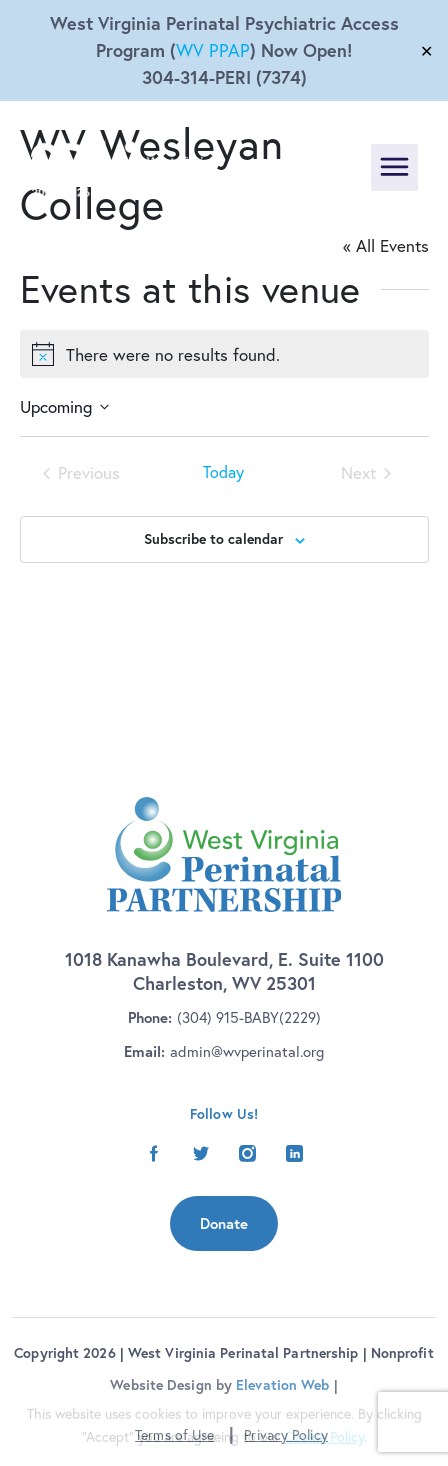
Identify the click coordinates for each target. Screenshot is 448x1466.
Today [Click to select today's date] (223, 473)
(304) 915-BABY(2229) (249, 1017)
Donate (224, 1223)
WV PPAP (213, 50)
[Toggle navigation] (394, 167)
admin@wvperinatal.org (247, 1051)
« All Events (386, 245)
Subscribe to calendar (213, 539)
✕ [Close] (426, 51)
